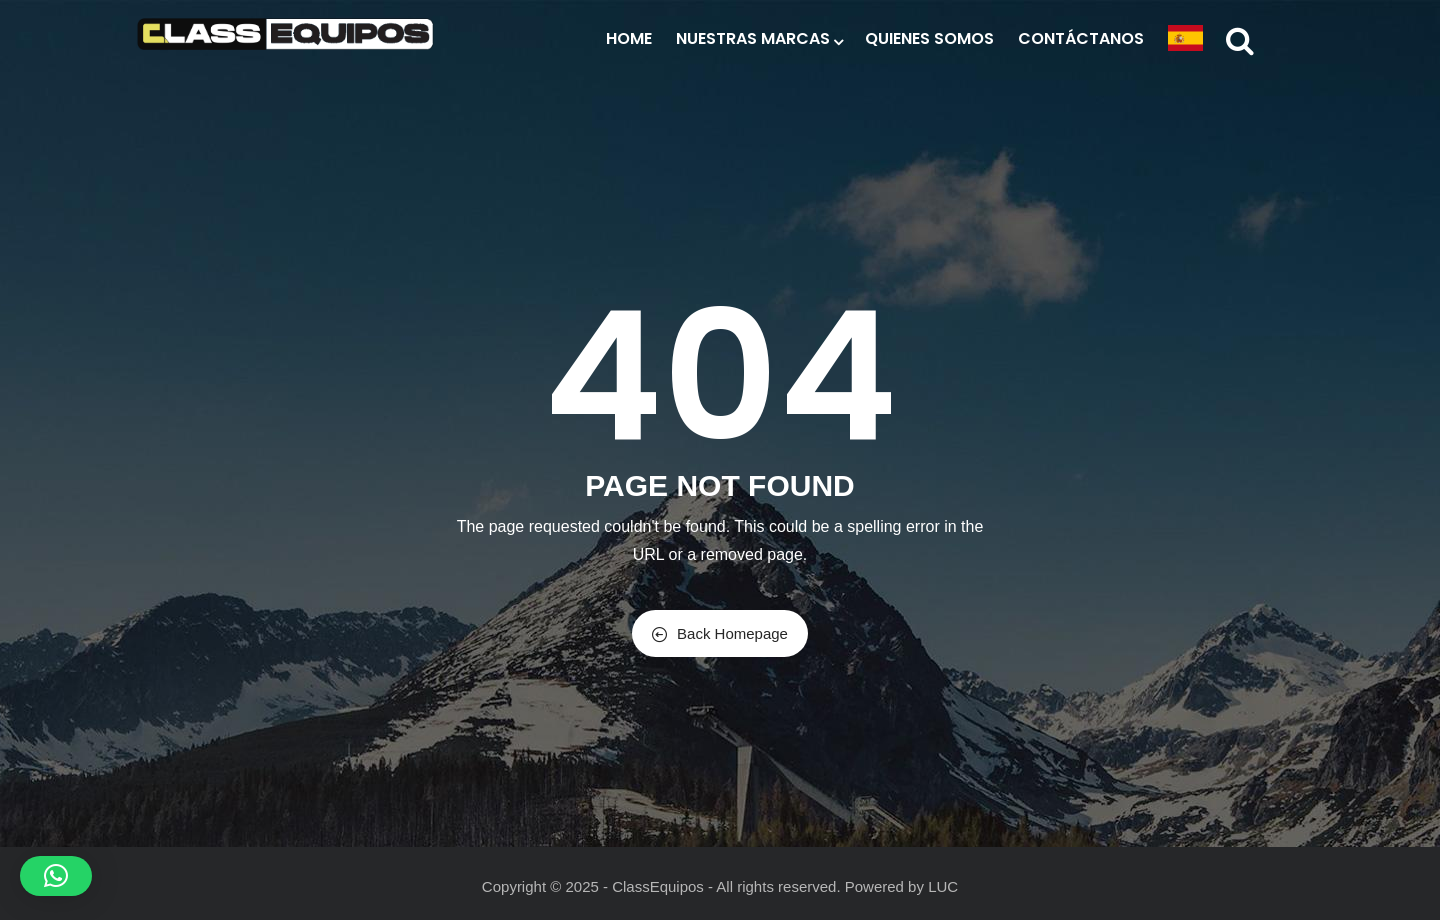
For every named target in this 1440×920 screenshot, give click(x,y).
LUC (943, 886)
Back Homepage (720, 633)
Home (629, 38)
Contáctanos (1081, 38)
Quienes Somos (929, 38)
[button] (56, 876)
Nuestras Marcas (758, 38)
